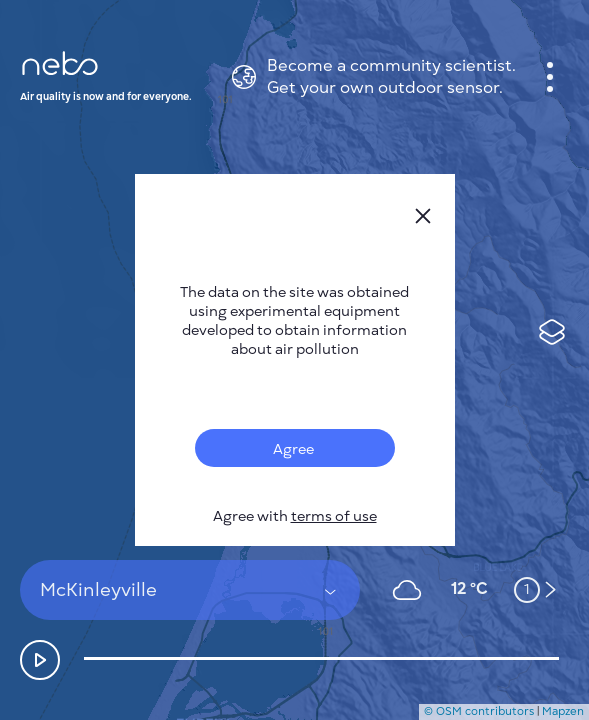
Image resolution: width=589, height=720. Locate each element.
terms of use (334, 516)
